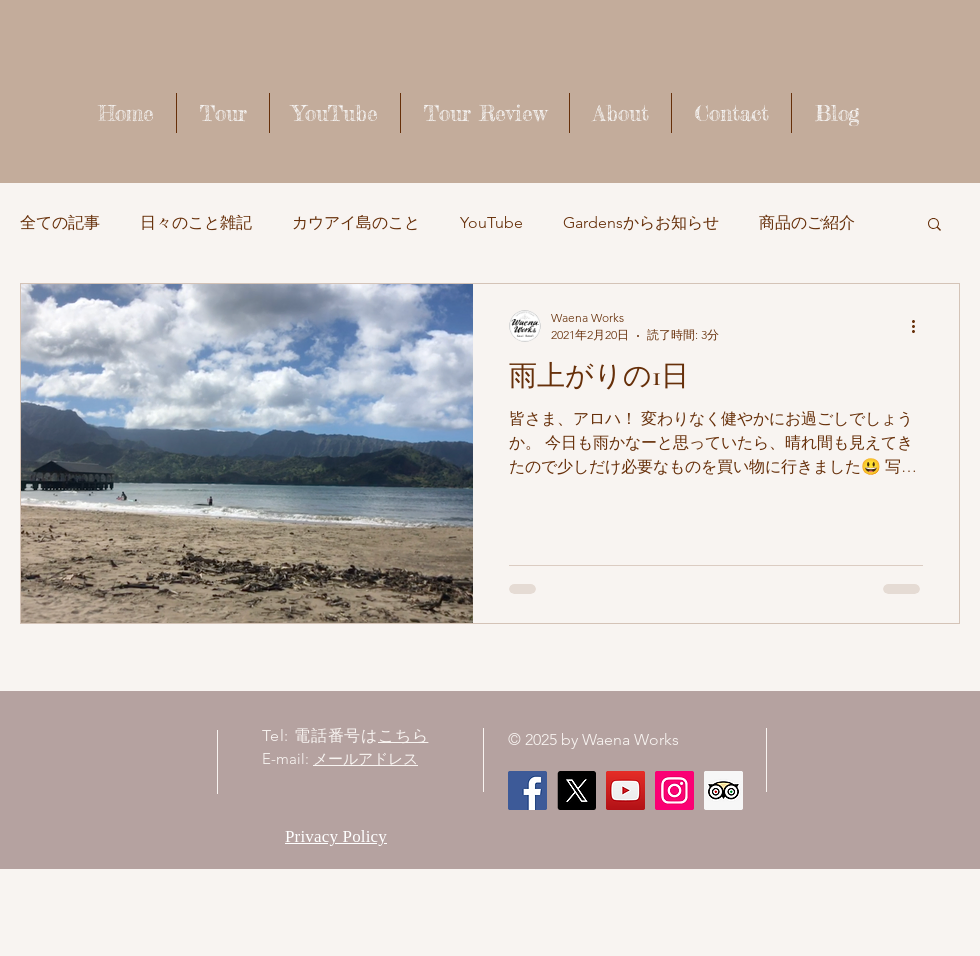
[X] (576, 790)
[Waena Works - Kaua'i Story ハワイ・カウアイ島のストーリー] (625, 790)
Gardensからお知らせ (641, 222)
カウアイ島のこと (356, 222)
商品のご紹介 (807, 222)
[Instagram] (674, 790)
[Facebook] (527, 790)
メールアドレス (365, 758)
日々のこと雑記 (196, 222)
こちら (403, 735)
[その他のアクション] (920, 326)
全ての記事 (60, 222)
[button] (934, 225)
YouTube (491, 222)
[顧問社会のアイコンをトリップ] (723, 790)
